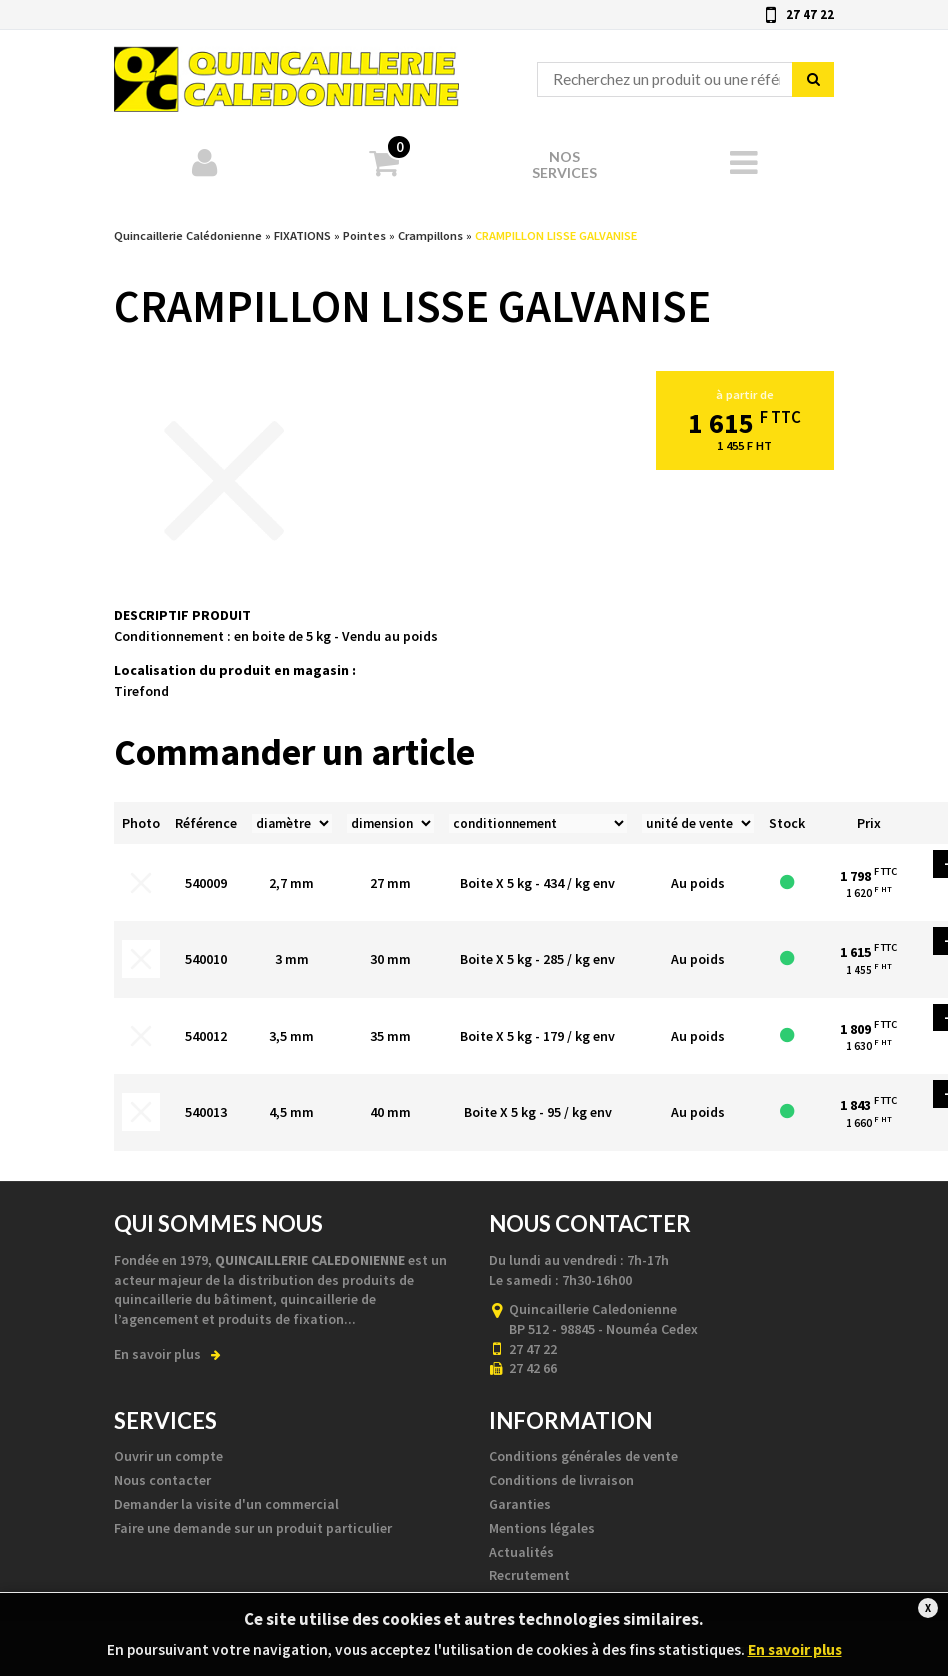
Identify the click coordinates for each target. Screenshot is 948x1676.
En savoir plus (167, 1354)
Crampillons (430, 235)
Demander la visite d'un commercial (226, 1504)
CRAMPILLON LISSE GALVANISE (556, 235)
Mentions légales (542, 1528)
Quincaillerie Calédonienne (286, 70)
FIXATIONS (302, 235)
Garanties (520, 1504)
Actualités (521, 1552)
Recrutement (529, 1575)
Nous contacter (162, 1480)
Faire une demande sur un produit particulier (253, 1528)
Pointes (364, 235)
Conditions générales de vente (583, 1456)
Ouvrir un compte (168, 1456)
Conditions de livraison (561, 1480)
